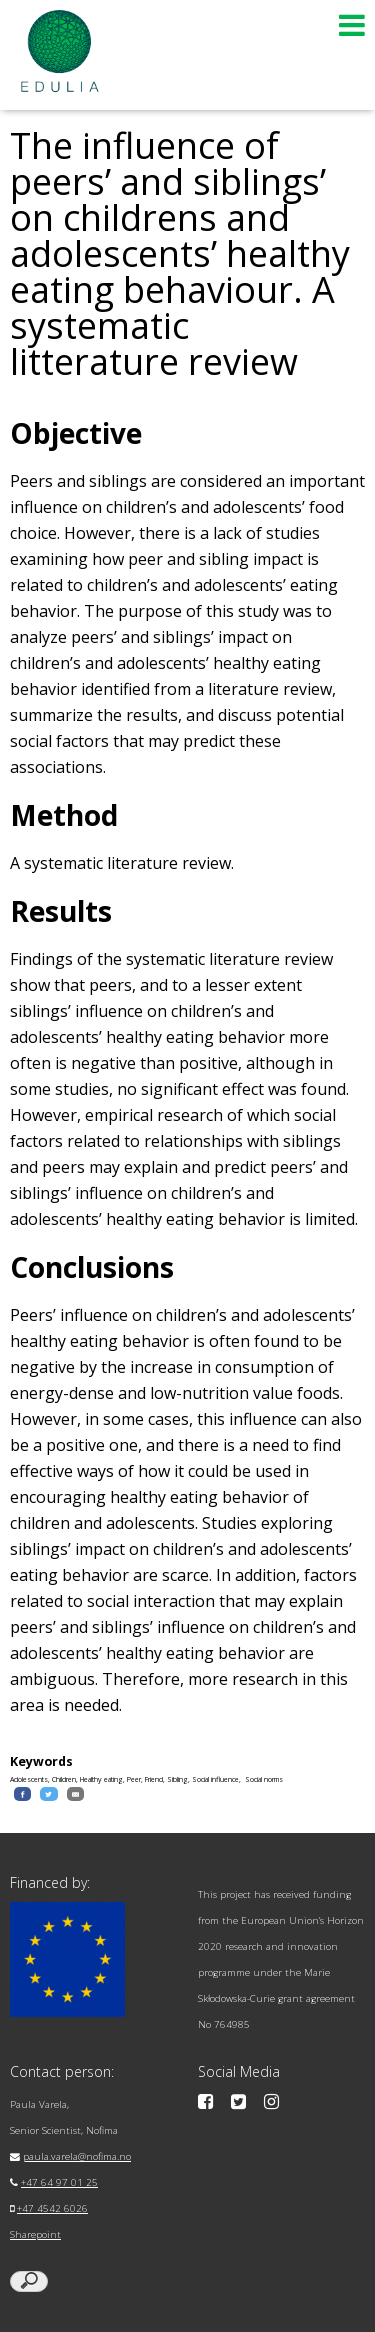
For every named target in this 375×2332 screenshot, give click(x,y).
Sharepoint (35, 2234)
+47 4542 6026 (52, 2208)
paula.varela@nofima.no (77, 2156)
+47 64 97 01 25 (59, 2182)
